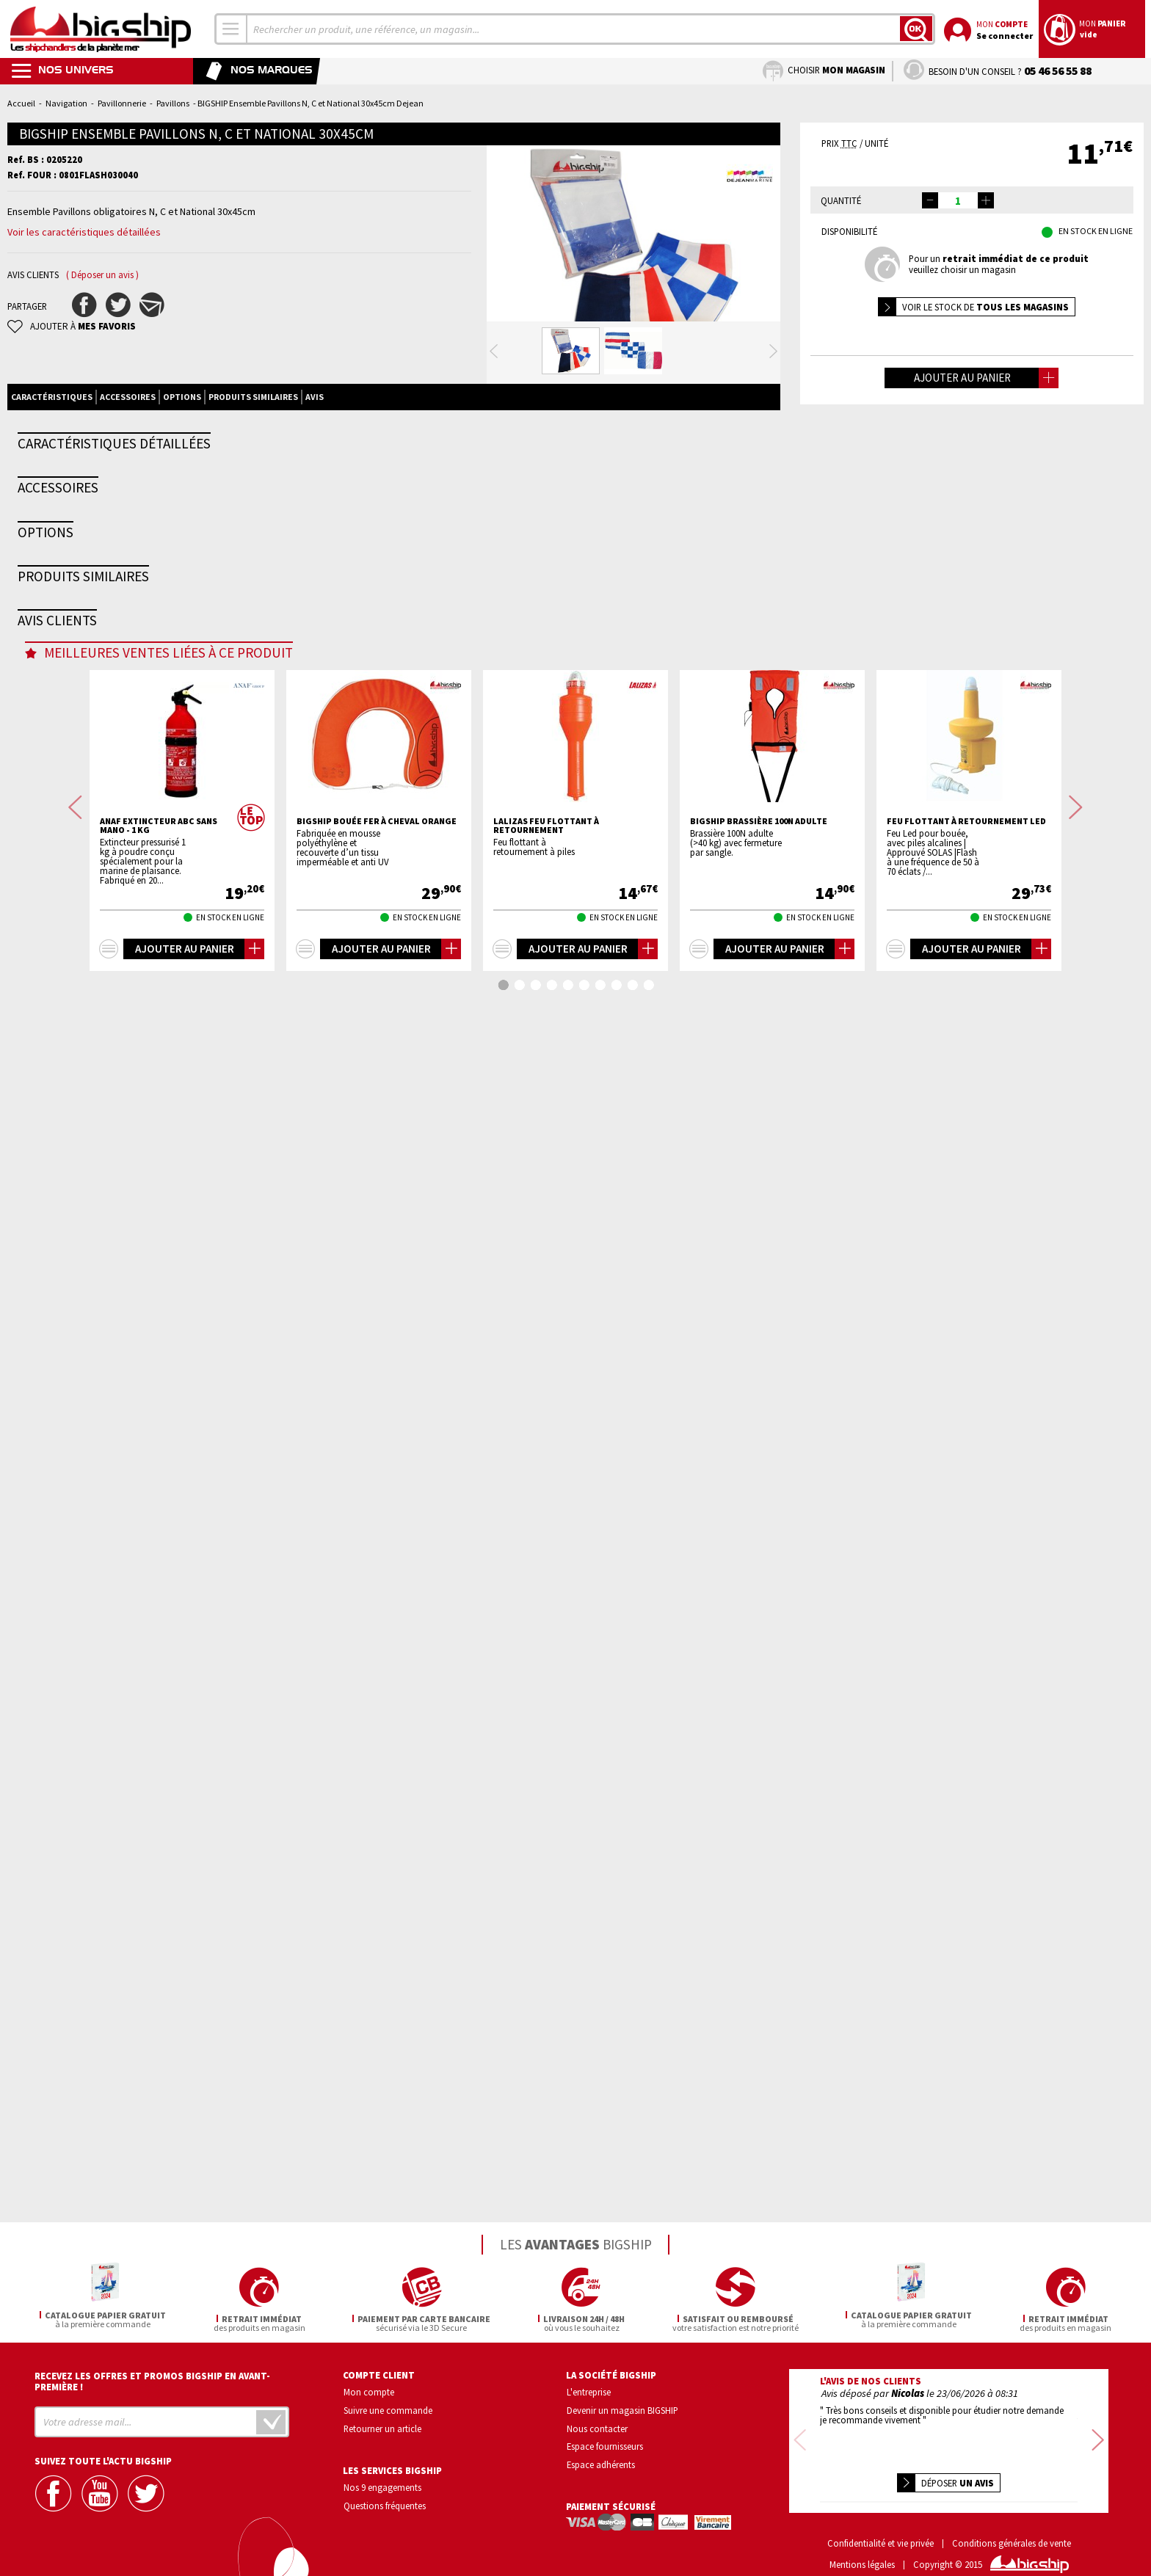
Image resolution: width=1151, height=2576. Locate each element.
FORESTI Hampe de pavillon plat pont (580, 894)
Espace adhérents (601, 2462)
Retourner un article (382, 2425)
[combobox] (231, 29)
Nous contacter (597, 2425)
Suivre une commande (388, 2408)
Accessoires (128, 455)
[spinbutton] (958, 200)
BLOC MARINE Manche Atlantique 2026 (385, 1244)
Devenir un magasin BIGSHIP (622, 2408)
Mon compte (369, 2389)
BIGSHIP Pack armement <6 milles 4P (196, 1239)
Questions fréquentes (385, 2503)
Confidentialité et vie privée (880, 2521)
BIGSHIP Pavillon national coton (388, 1589)
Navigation (66, 103)
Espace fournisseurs (605, 2444)
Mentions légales (862, 2542)
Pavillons (172, 103)
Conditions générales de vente (1011, 2521)
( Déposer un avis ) (102, 275)
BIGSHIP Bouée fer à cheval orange (377, 2032)
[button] (986, 200)
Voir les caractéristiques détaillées (84, 232)
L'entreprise (589, 2389)
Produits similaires (253, 455)
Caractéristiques (51, 455)
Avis (314, 455)
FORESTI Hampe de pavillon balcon (390, 889)
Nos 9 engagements (382, 2485)
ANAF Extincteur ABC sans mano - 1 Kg (158, 2036)
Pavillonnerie (122, 103)
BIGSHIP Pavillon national (175, 1589)
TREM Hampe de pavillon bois (181, 889)
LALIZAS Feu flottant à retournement (546, 2036)
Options (182, 455)
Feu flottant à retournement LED (966, 2032)
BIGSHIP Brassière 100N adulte (758, 2032)
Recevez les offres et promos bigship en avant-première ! (152, 2379)
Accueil (21, 103)
